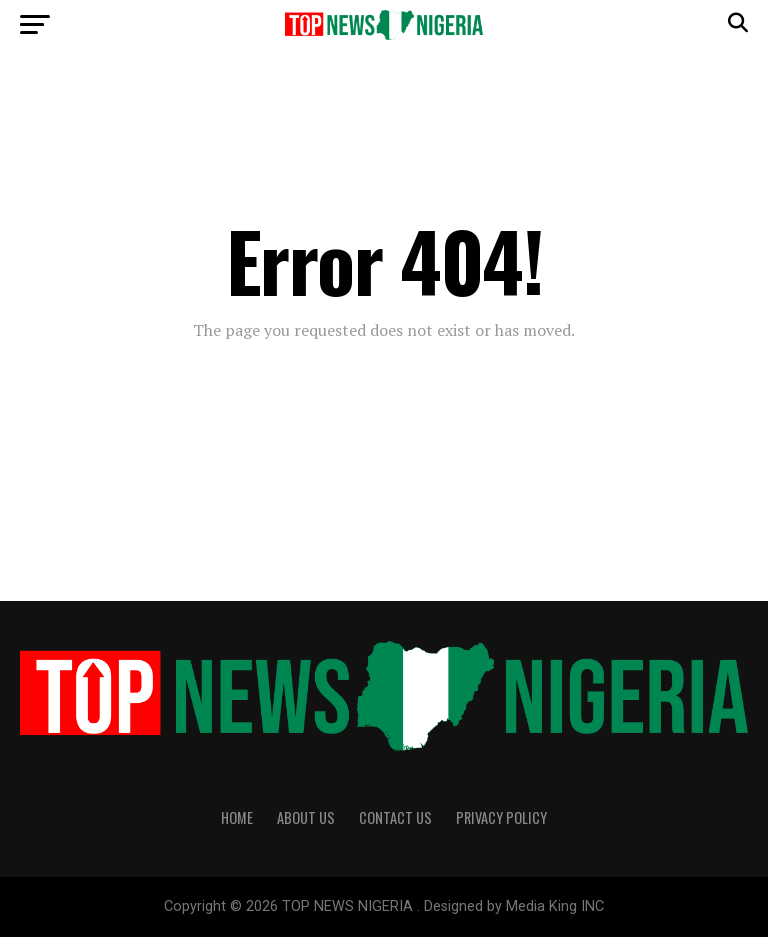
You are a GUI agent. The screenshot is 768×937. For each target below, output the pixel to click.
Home (237, 817)
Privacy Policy (501, 817)
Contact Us (395, 817)
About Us (306, 817)
